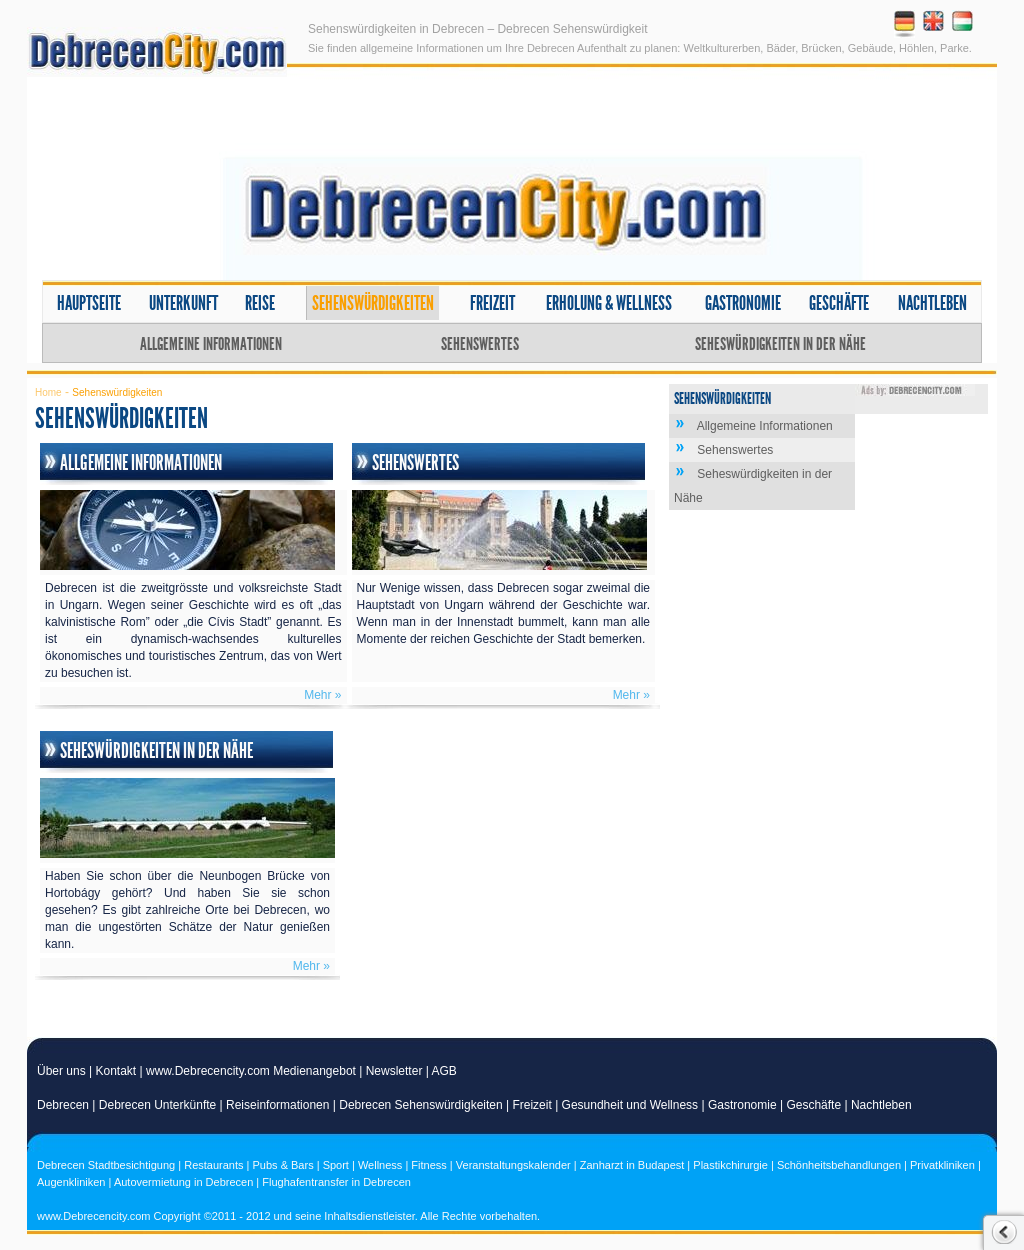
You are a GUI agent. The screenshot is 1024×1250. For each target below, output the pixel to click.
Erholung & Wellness (609, 303)
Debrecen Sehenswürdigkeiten (420, 1105)
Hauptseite (89, 303)
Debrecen (63, 1105)
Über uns (61, 1071)
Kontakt (116, 1071)
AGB (444, 1071)
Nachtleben (932, 303)
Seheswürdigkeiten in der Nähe (780, 344)
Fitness (428, 1165)
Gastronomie (743, 303)
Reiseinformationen (277, 1105)
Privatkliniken (942, 1165)
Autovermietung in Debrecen (183, 1182)
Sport (336, 1165)
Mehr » (322, 695)
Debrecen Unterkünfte (157, 1105)
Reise (260, 303)
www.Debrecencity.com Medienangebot (251, 1071)
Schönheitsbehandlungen (839, 1165)
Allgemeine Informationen (211, 344)
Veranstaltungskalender (513, 1165)
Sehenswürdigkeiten (373, 303)
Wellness (380, 1165)
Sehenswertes (480, 344)
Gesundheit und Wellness (630, 1105)
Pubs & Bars (283, 1165)
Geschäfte (839, 303)
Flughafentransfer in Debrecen (336, 1182)
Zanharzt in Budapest (632, 1165)
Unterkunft (183, 303)
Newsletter (394, 1071)
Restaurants (213, 1165)
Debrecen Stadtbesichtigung (106, 1165)
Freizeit (492, 303)
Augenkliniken (71, 1182)
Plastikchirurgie (730, 1165)
